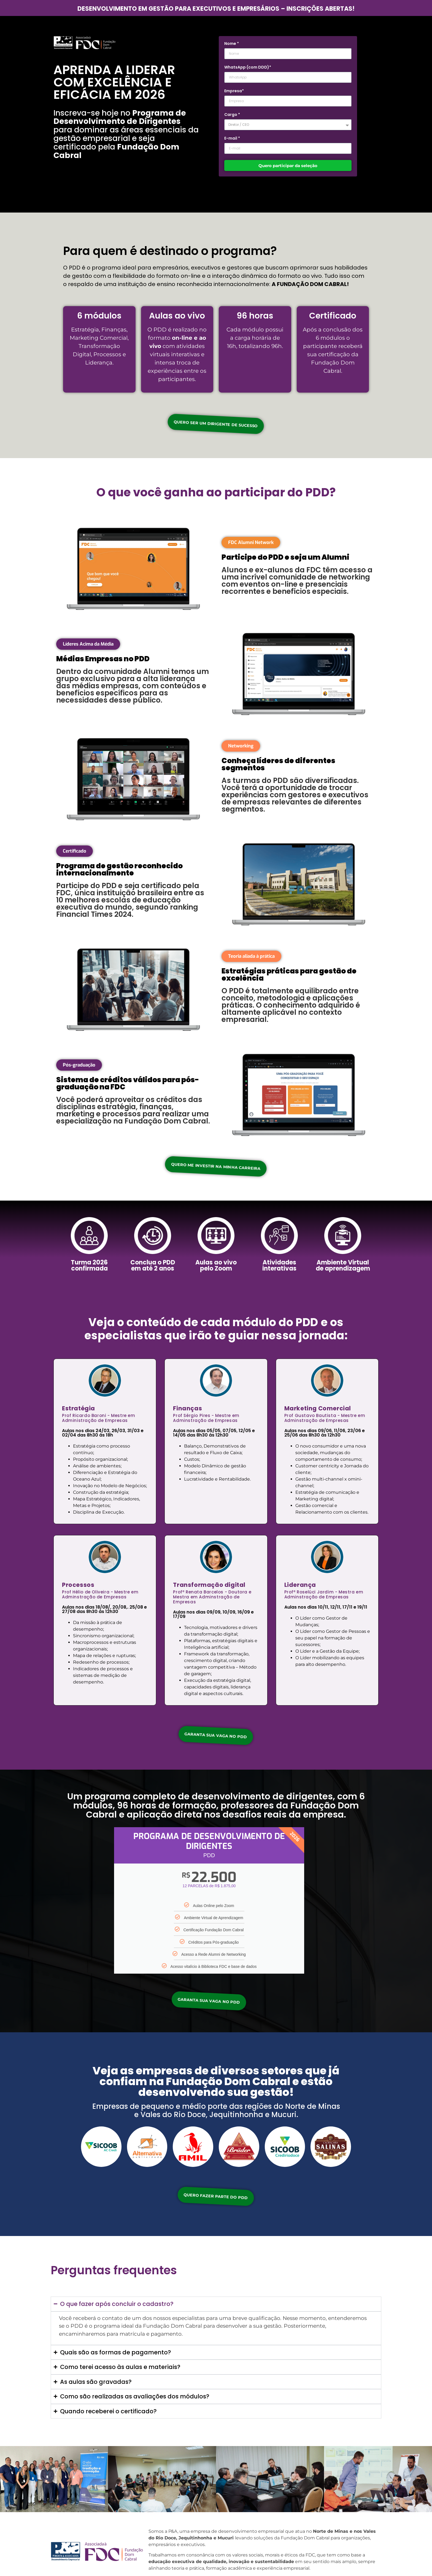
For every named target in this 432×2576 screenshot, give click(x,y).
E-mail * (232, 138)
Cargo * (232, 115)
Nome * (231, 44)
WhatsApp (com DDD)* (247, 67)
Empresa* (234, 91)
